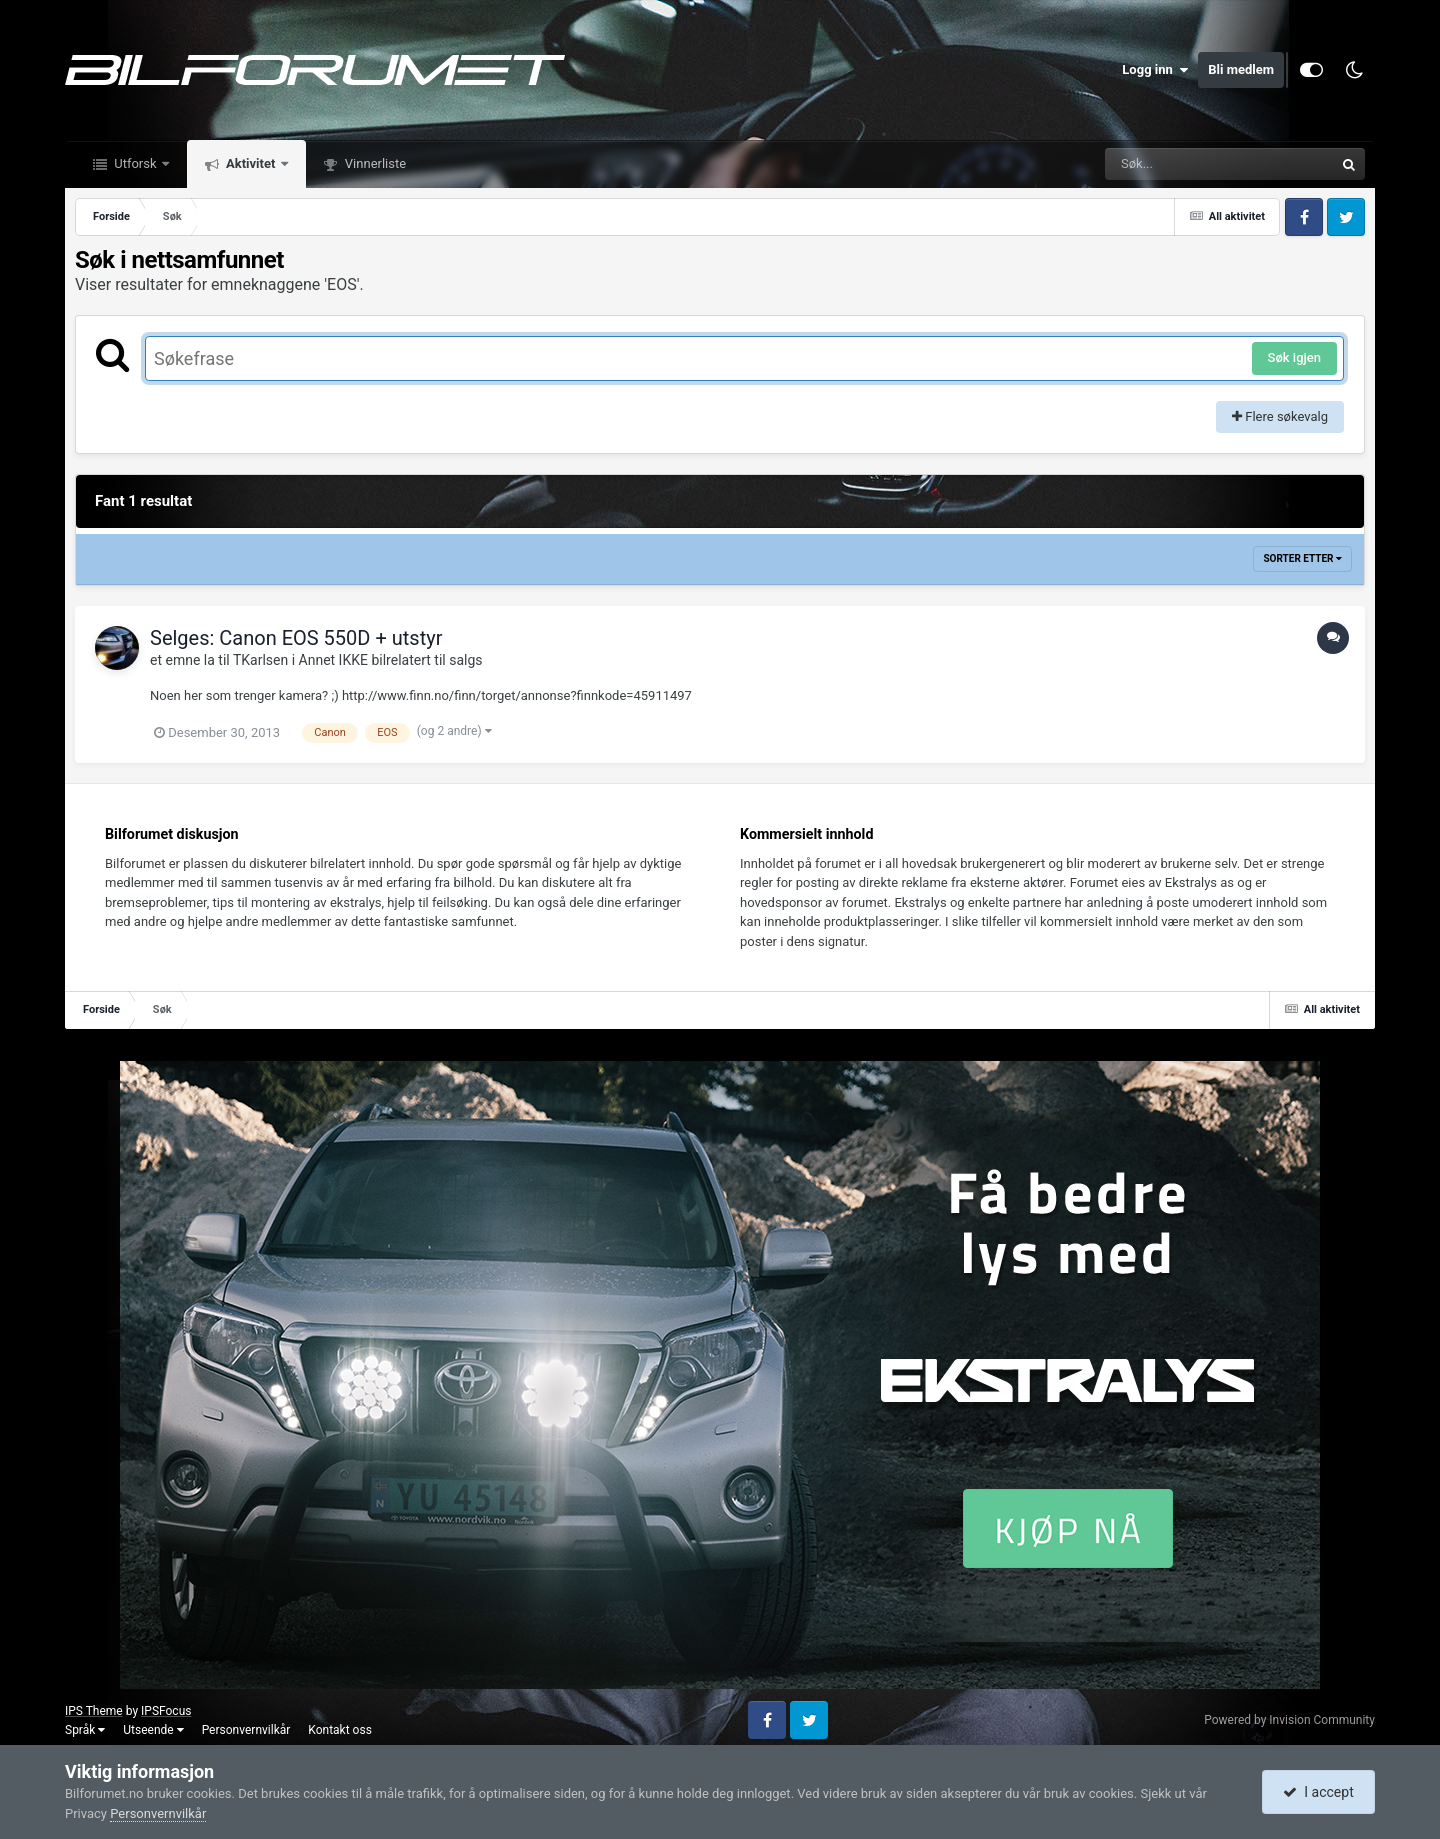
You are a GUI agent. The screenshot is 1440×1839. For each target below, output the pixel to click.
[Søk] (1171, 164)
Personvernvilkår (246, 1730)
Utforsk (135, 163)
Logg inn (1155, 70)
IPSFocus (166, 1711)
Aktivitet (251, 163)
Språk (85, 1730)
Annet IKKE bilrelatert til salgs (391, 660)
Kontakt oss (340, 1730)
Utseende (153, 1730)
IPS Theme (94, 1711)
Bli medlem (1241, 69)
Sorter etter (1302, 558)
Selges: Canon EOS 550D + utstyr (296, 638)
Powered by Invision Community (1289, 1720)
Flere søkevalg (1280, 416)
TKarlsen (260, 660)
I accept (1318, 1792)
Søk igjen (1294, 357)
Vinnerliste (374, 163)
